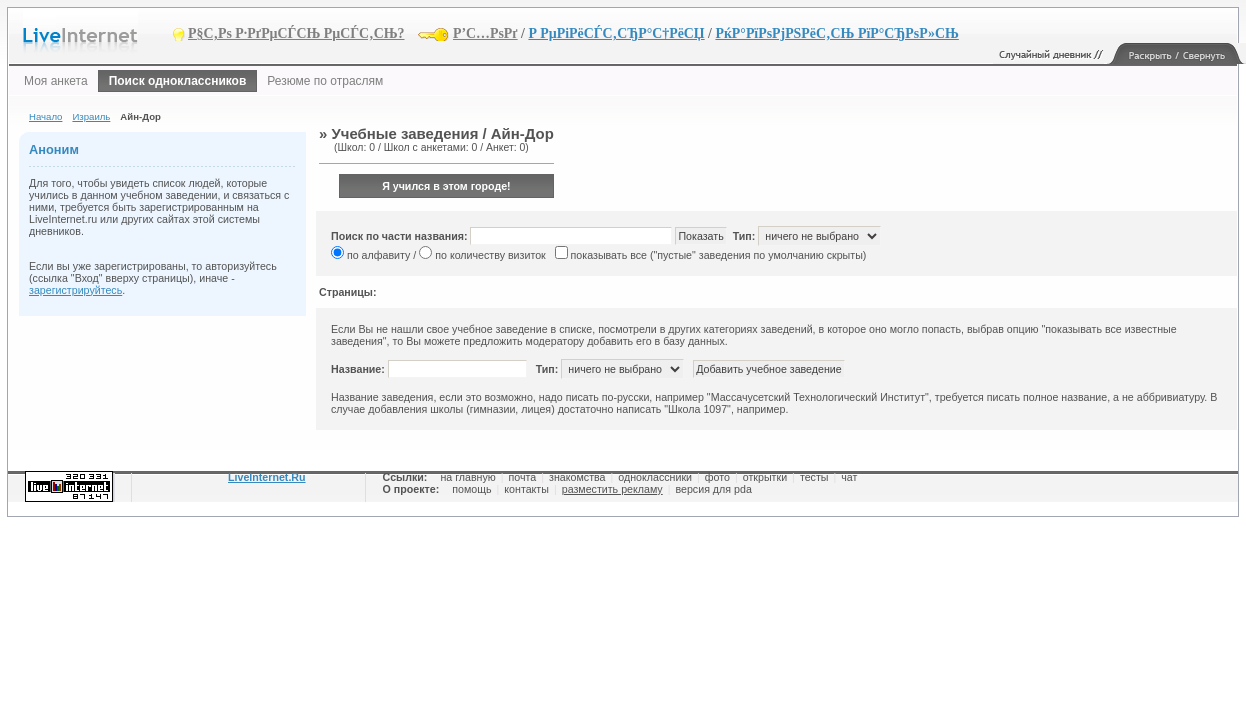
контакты (526, 489)
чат (849, 477)
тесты (814, 477)
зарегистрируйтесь (75, 290)
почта (523, 477)
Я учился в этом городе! (446, 186)
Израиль (91, 116)
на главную (467, 477)
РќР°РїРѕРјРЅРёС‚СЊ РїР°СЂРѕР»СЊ (836, 33)
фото (717, 477)
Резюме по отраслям (325, 81)
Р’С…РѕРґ (485, 33)
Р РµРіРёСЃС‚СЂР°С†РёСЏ (616, 33)
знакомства (577, 477)
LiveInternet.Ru (267, 477)
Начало (45, 116)
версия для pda (713, 489)
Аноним (54, 149)
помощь (471, 489)
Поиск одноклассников (178, 81)
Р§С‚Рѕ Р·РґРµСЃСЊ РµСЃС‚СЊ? (296, 33)
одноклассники (655, 477)
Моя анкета (56, 81)
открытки (765, 477)
